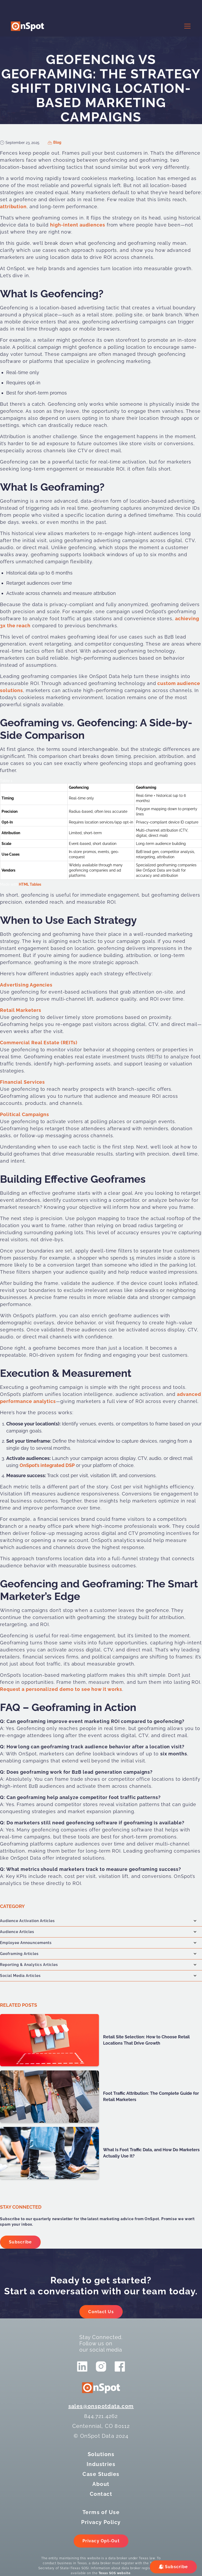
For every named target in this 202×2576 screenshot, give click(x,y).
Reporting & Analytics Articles (29, 1965)
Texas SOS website (114, 2573)
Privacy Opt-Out (101, 2540)
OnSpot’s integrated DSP (47, 1465)
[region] (101, 832)
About (100, 2484)
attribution (13, 206)
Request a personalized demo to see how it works (61, 1689)
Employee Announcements (26, 1943)
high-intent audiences (77, 225)
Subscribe (20, 2242)
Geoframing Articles (19, 1954)
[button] (186, 26)
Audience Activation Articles (27, 1921)
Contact (101, 2494)
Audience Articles (17, 1932)
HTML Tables (30, 884)
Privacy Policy (101, 2522)
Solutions (101, 2454)
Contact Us (101, 2311)
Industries (101, 2464)
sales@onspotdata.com (101, 2406)
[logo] (27, 26)
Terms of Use (101, 2512)
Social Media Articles (20, 1976)
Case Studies (100, 2474)
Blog (57, 142)
